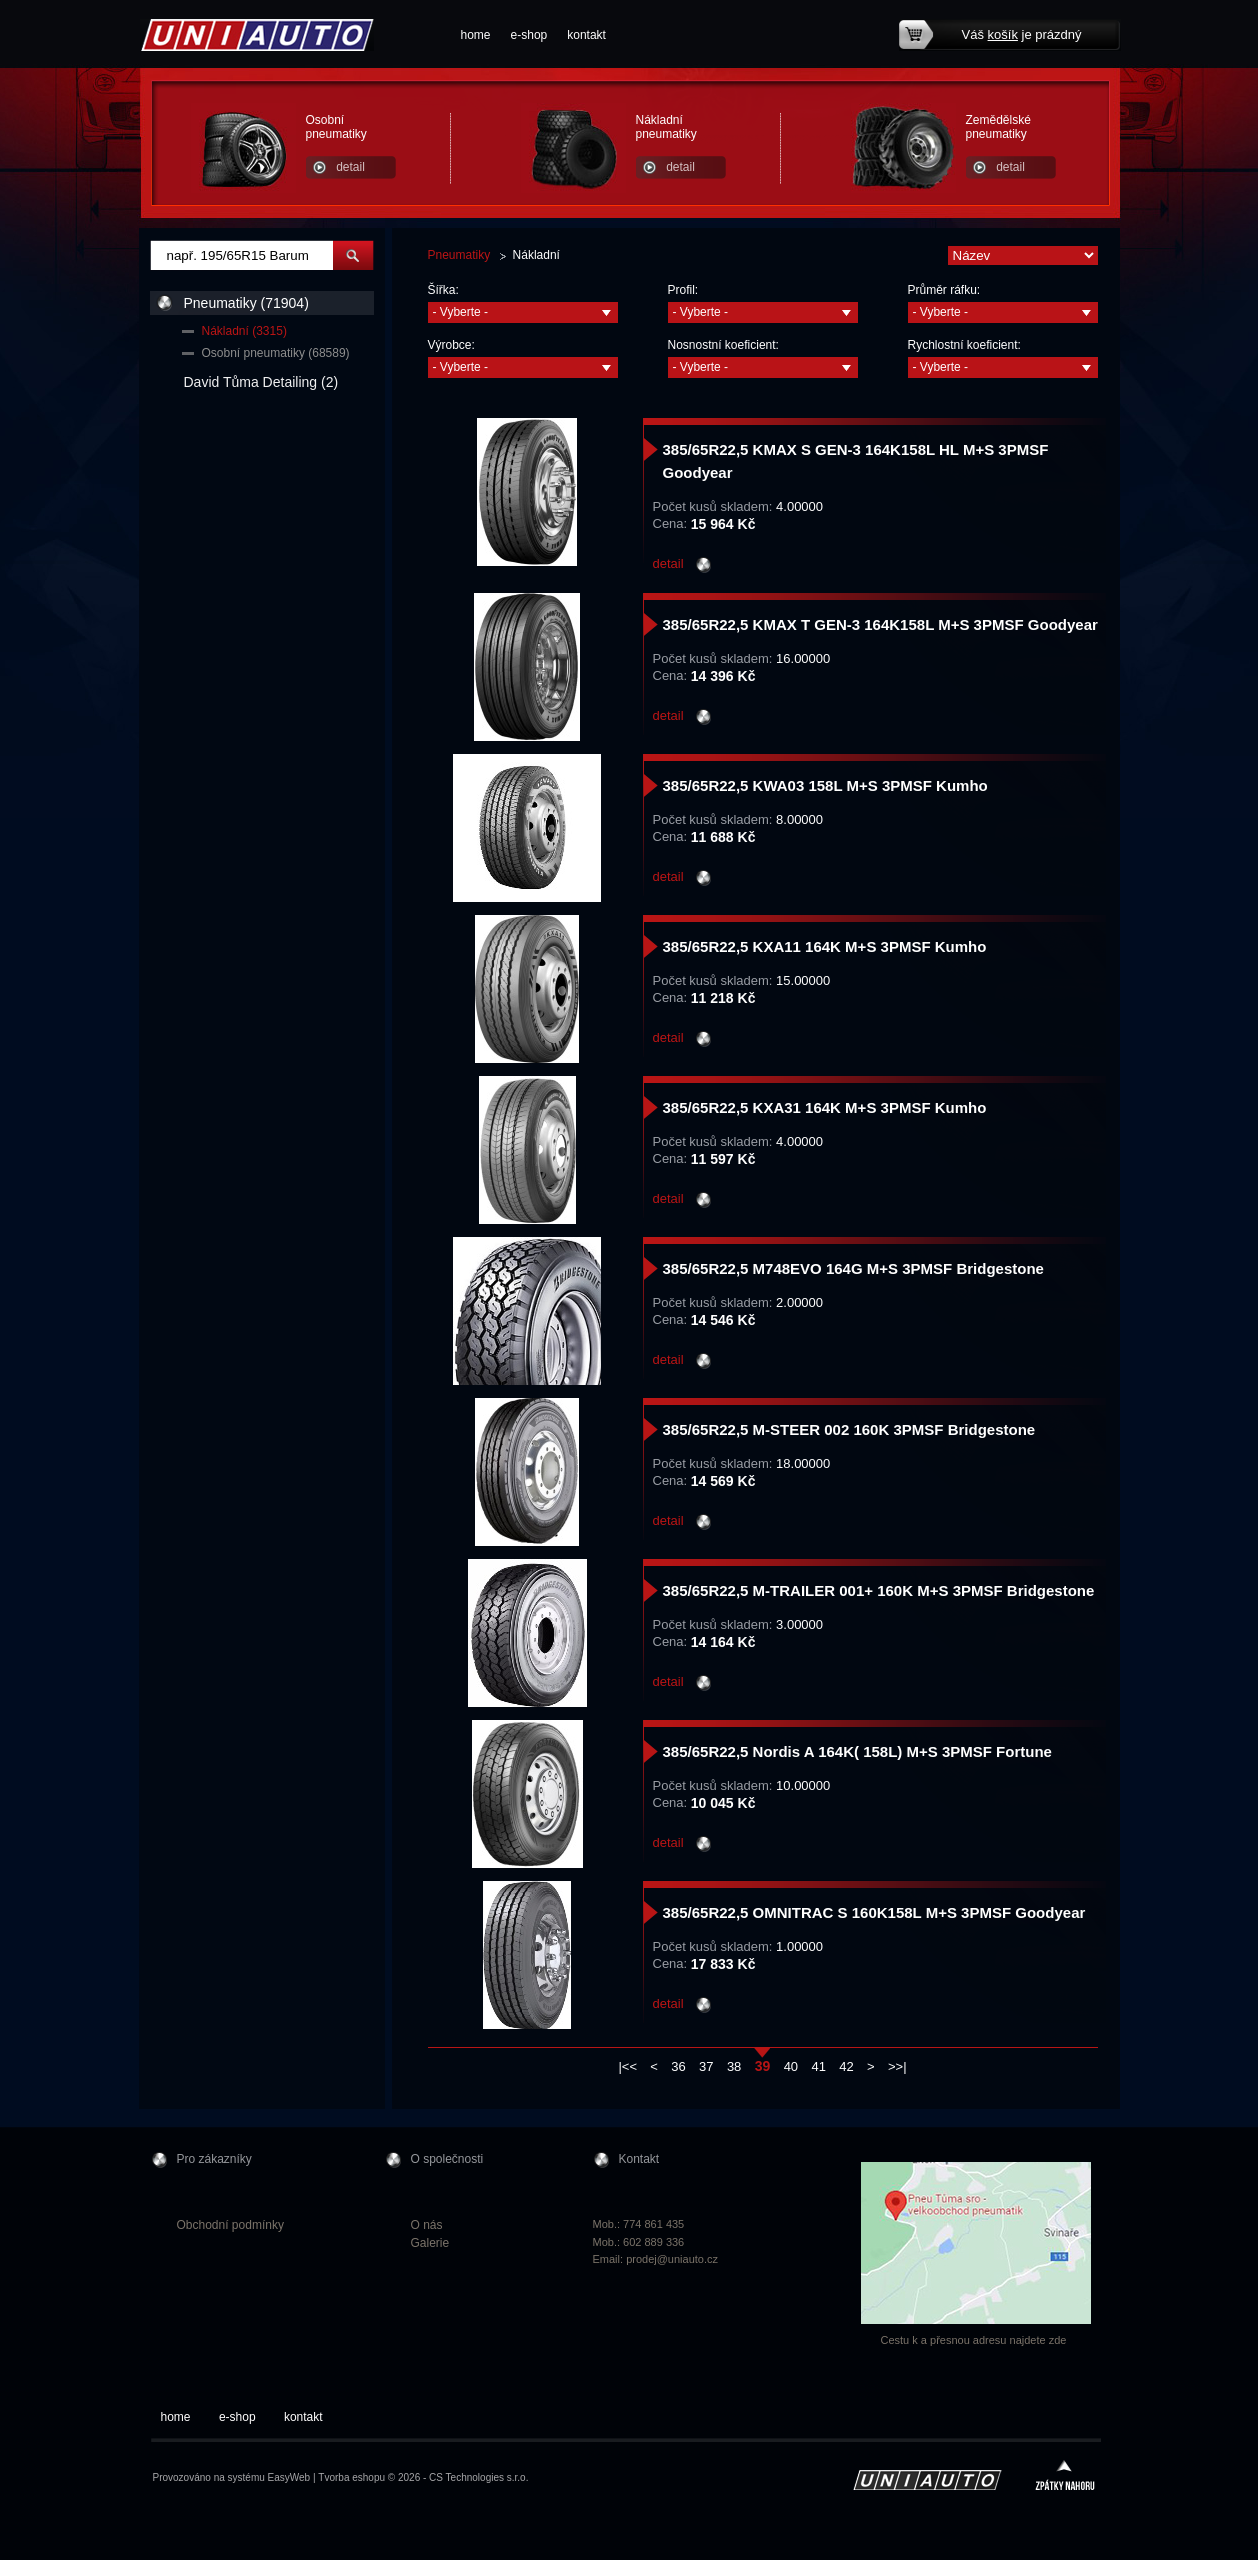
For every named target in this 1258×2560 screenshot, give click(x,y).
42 (846, 2066)
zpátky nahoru (1065, 2477)
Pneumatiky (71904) (246, 303)
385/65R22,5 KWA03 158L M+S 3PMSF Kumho (825, 785)
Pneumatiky (459, 255)
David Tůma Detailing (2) (261, 382)
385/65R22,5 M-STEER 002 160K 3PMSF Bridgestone (849, 1429)
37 (706, 2066)
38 (734, 2066)
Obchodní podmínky (230, 2225)
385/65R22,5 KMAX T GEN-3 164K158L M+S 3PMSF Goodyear (880, 624)
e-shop (529, 35)
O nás (427, 2225)
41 (818, 2066)
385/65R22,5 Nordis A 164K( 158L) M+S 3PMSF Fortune (857, 1751)
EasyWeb (289, 2477)
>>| (897, 2066)
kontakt (586, 35)
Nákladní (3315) (244, 331)
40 (791, 2066)
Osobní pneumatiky (336, 127)
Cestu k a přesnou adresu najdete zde (974, 2340)
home (476, 35)
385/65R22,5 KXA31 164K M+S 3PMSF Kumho (825, 1107)
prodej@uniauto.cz (672, 2259)
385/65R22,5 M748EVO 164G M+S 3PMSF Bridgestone (853, 1268)
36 (678, 2066)
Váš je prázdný (1022, 34)
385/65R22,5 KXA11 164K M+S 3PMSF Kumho (825, 946)
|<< (627, 2066)
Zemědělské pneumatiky (998, 127)
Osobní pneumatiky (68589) (276, 353)
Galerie (430, 2243)
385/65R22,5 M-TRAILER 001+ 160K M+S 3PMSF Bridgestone (879, 1590)
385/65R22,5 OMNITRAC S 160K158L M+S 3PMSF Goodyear (874, 1912)
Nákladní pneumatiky (666, 127)
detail (350, 167)
